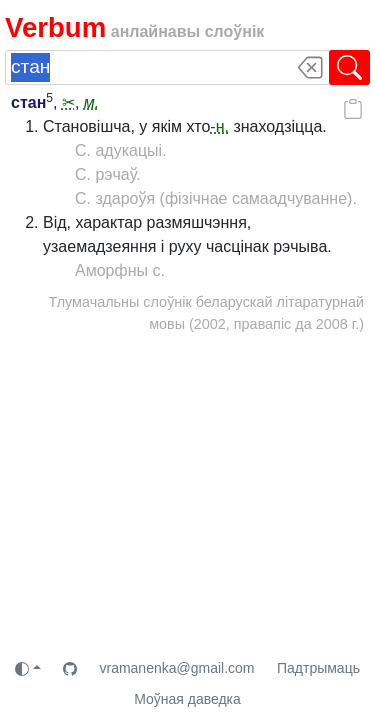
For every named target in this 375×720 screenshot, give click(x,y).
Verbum (55, 27)
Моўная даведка (187, 699)
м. (91, 102)
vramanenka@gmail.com (176, 668)
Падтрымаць (318, 668)
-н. (219, 126)
